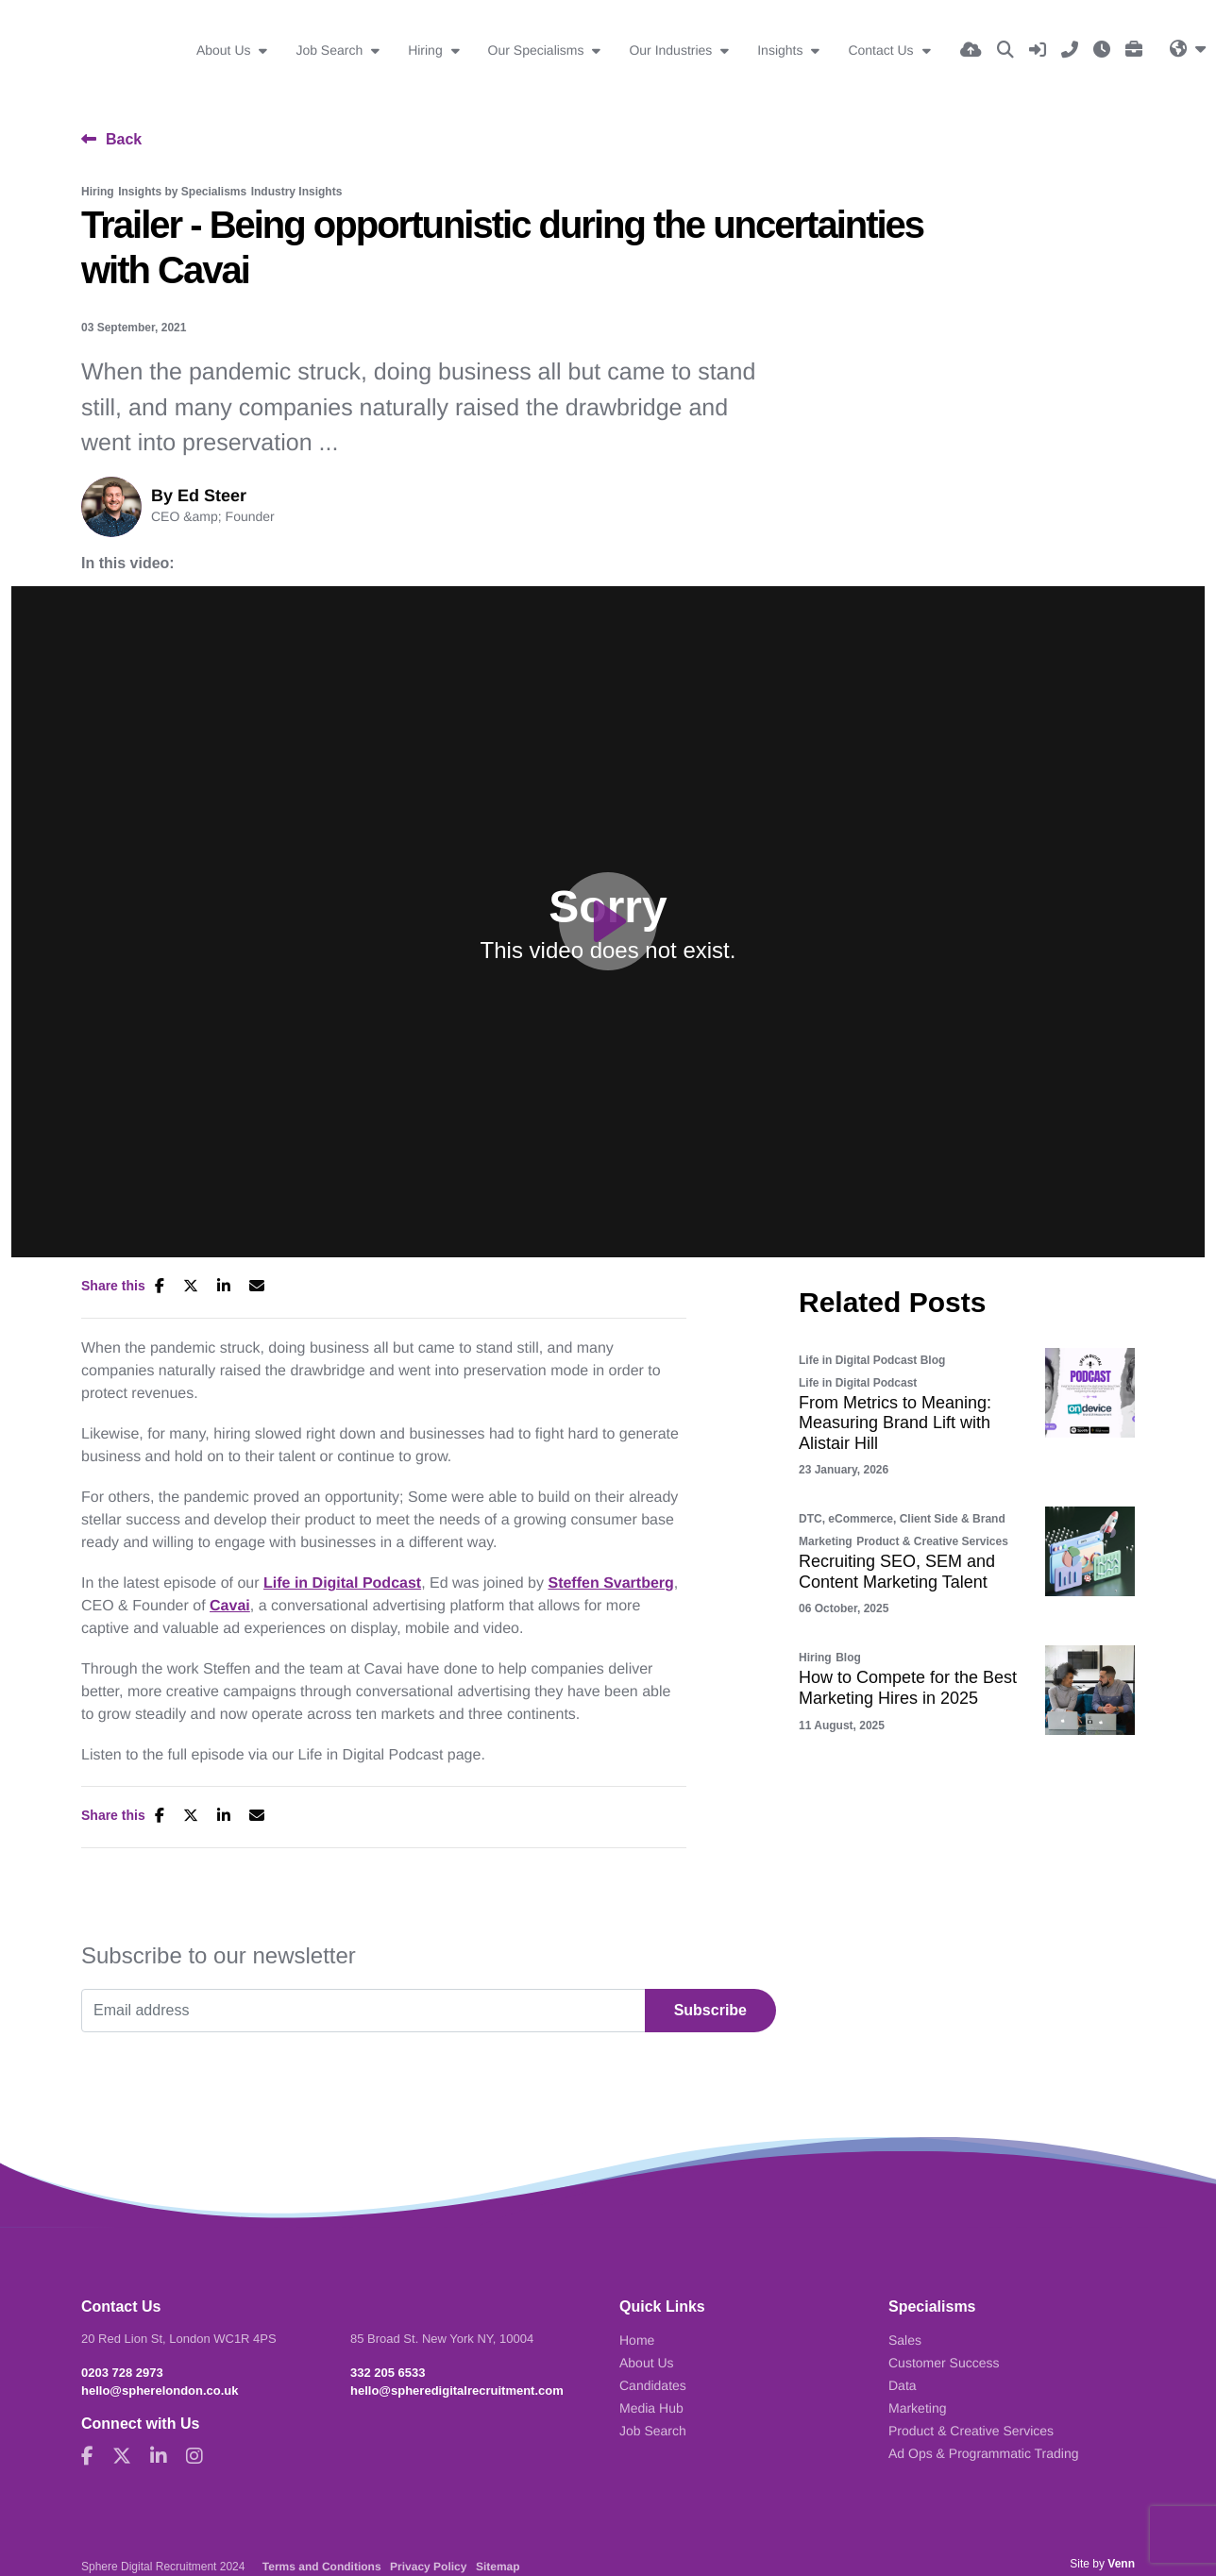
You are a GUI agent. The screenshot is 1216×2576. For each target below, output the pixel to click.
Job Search (331, 50)
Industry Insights (297, 191)
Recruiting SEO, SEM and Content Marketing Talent (897, 1571)
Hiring (427, 50)
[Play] (608, 921)
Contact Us (882, 50)
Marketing (826, 1541)
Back (124, 139)
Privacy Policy (428, 2566)
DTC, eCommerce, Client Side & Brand (902, 1518)
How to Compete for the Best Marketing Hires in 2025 (908, 1688)
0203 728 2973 (122, 2373)
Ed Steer (211, 495)
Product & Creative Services (932, 1541)
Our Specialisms (538, 50)
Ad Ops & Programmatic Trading (983, 2453)
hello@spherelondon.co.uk (160, 2390)
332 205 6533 (388, 2373)
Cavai (230, 1606)
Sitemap (498, 2566)
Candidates (652, 2385)
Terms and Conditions (321, 2566)
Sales (904, 2340)
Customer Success (943, 2362)
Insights (781, 50)
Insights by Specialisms (182, 191)
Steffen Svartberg (610, 1583)
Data (902, 2385)
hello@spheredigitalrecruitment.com (457, 2390)
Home (636, 2340)
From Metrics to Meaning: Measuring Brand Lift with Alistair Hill (895, 1423)
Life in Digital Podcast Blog (872, 1360)
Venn (1121, 2563)
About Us (225, 50)
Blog (848, 1657)
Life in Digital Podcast (342, 1583)
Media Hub (651, 2408)
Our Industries (672, 50)
